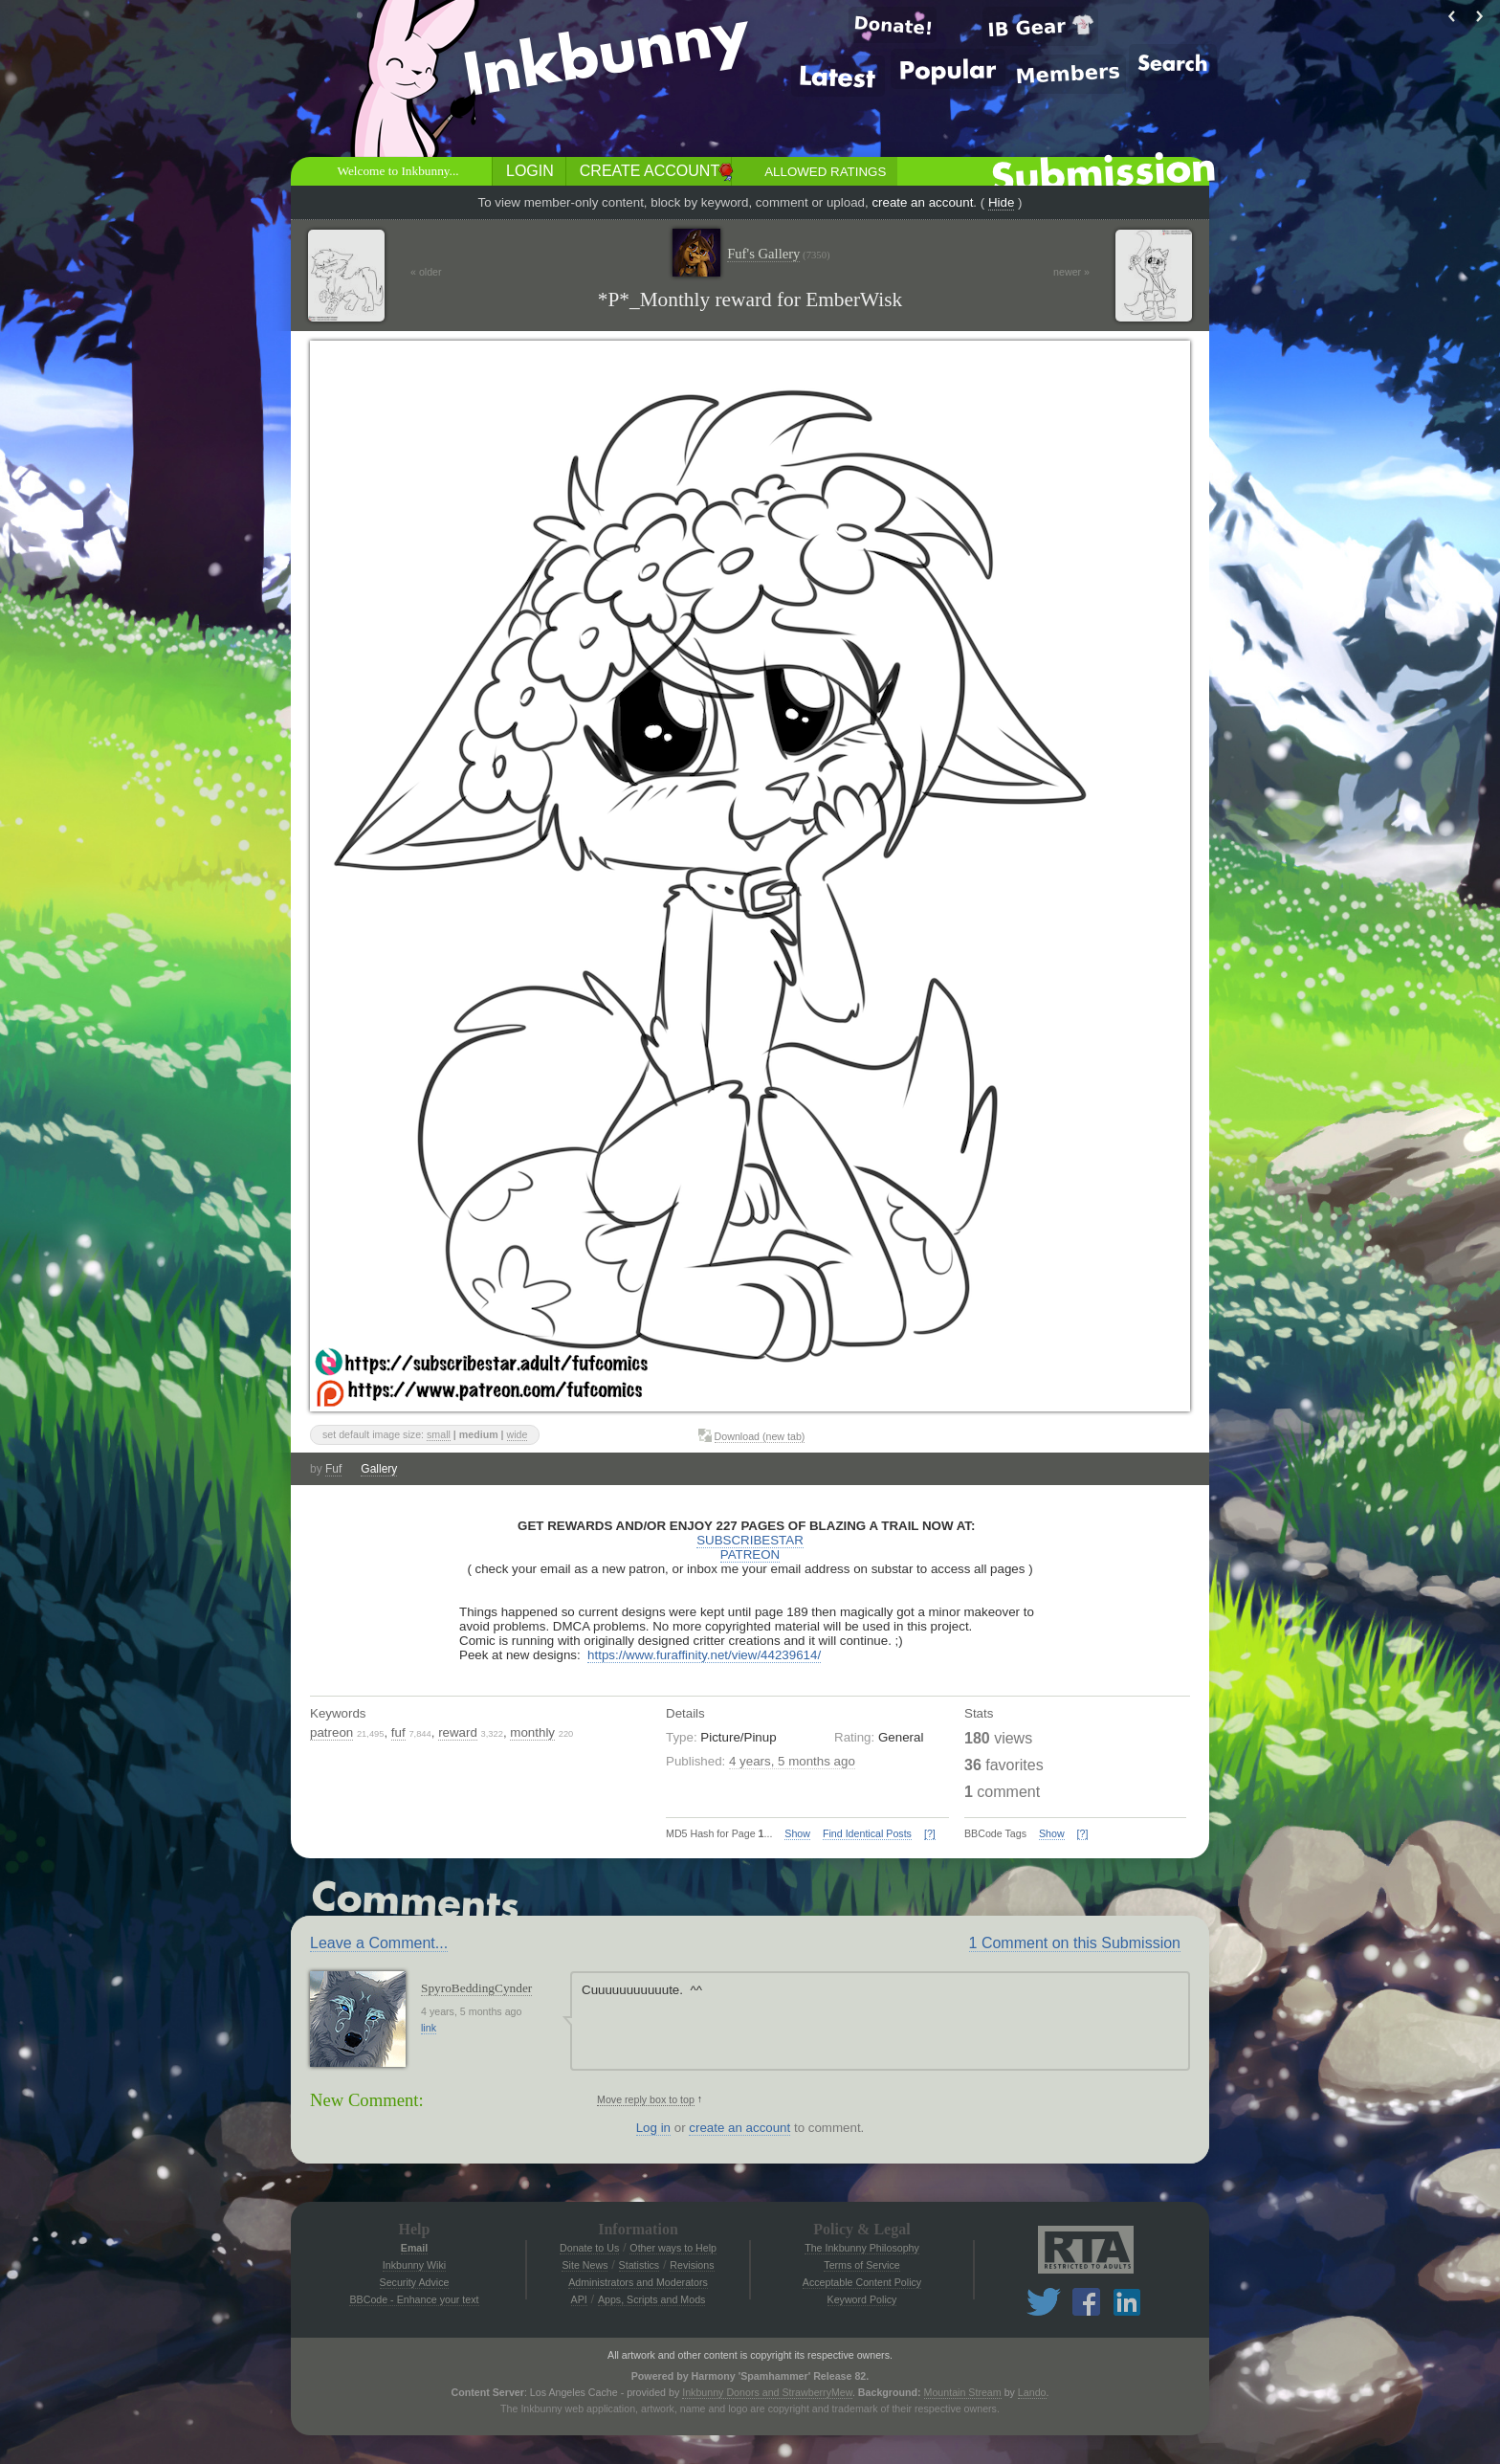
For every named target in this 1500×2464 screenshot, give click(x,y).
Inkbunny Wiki (414, 2265)
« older (426, 271)
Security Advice (415, 2282)
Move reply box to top (646, 2099)
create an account (922, 202)
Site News (584, 2265)
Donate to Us (589, 2247)
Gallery (379, 1469)
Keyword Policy (862, 2299)
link (428, 2027)
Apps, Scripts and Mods (652, 2299)
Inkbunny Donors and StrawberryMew (767, 2392)
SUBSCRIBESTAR (750, 1540)
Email (414, 2247)
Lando (1032, 2392)
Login (530, 171)
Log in (653, 2127)
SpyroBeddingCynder (476, 1988)
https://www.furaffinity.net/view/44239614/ (704, 1655)
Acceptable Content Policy (862, 2282)
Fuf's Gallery (778, 254)
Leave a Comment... (379, 1943)
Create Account (649, 171)
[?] (930, 1833)
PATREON (750, 1554)
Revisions (692, 2265)
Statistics (639, 2265)
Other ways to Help (673, 2247)
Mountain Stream (963, 2392)
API (579, 2299)
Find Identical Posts (867, 1833)
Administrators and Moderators (638, 2282)
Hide (1001, 202)
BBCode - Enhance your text (413, 2299)
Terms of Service (861, 2265)
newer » (1071, 271)
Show (797, 1833)
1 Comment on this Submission (1074, 1943)
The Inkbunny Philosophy (862, 2247)
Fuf (333, 1469)
